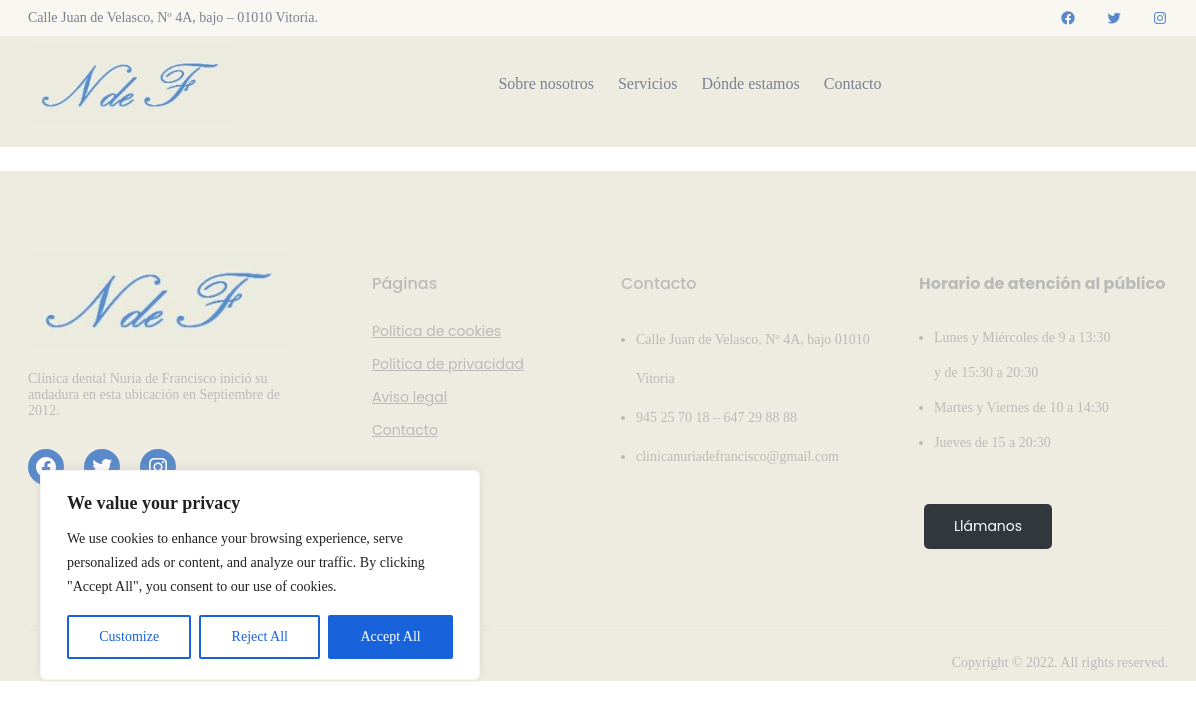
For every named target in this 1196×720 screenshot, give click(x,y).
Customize (129, 636)
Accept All (390, 636)
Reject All (260, 636)
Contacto (405, 430)
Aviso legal (409, 397)
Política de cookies (436, 331)
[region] (260, 575)
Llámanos (988, 526)
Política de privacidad (448, 364)
